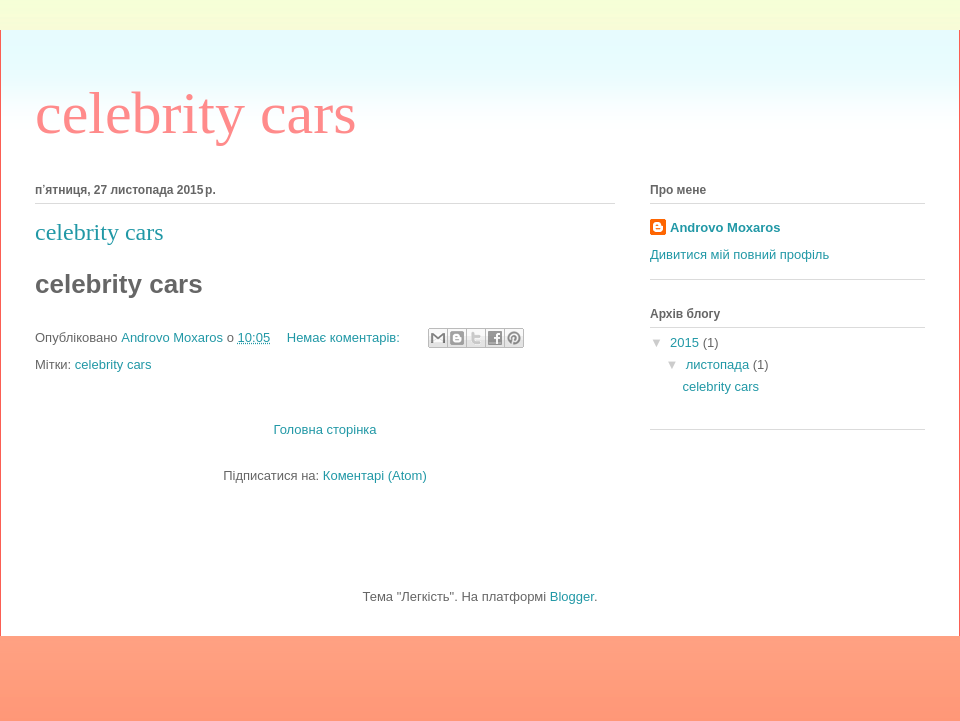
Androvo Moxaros (725, 227)
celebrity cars (99, 232)
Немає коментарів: (345, 337)
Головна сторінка (324, 429)
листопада (719, 364)
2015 (686, 342)
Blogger (572, 596)
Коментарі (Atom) (375, 475)
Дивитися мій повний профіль (739, 254)
